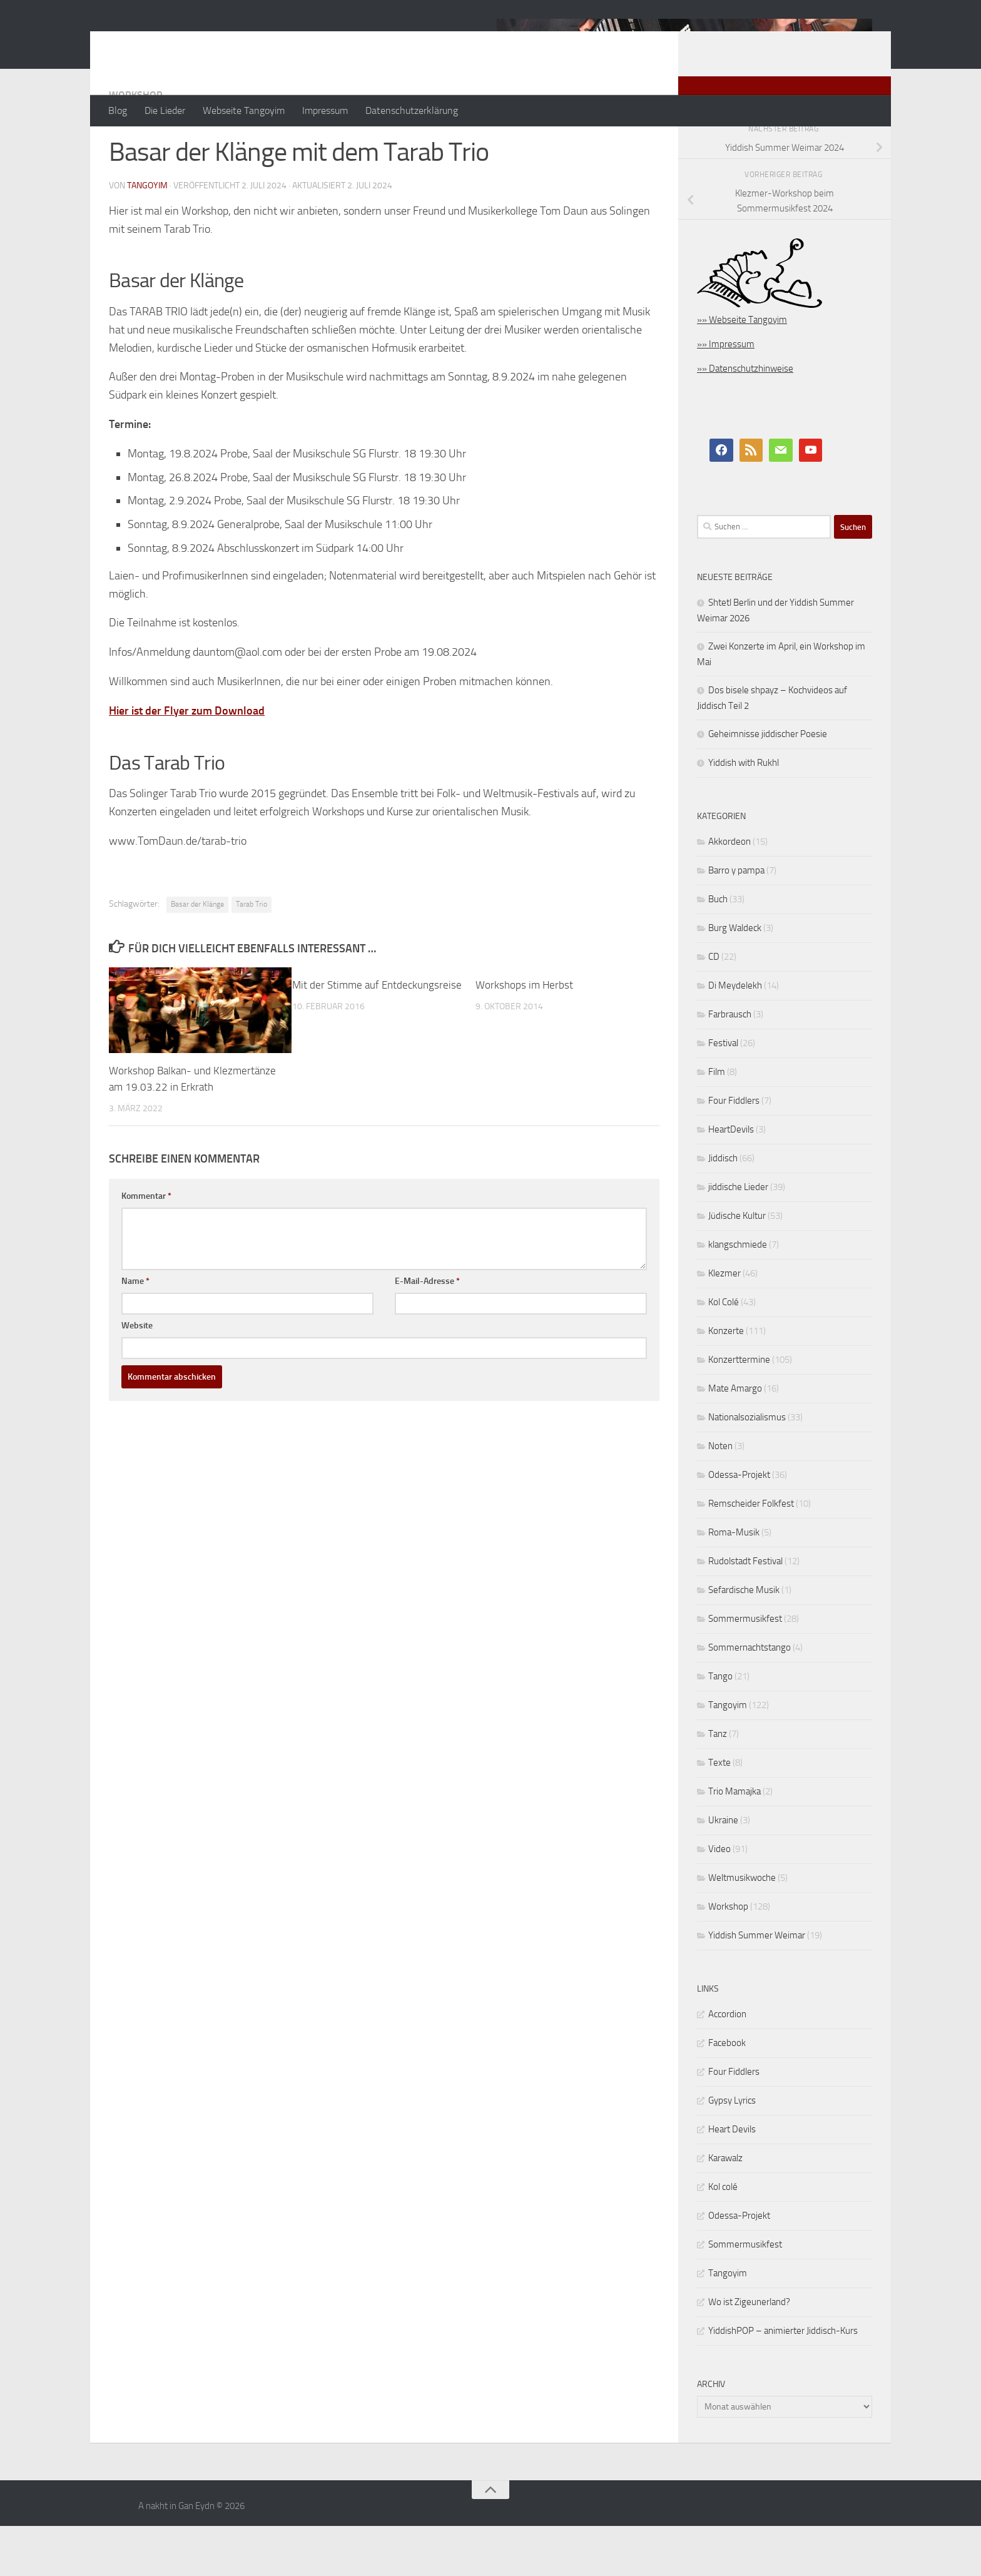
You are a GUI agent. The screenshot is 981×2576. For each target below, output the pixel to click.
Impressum (325, 110)
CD (713, 1006)
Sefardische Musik (744, 1640)
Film (716, 1122)
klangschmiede (737, 1294)
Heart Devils (732, 2179)
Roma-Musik (734, 1582)
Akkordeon (729, 891)
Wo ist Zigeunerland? (749, 2352)
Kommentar (146, 1246)
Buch (718, 949)
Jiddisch (723, 1208)
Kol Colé (723, 1352)
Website (137, 1375)
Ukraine (723, 1870)
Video (719, 1899)
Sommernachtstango (749, 1697)
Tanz (717, 1783)
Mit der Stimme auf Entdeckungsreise (377, 1035)
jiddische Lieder (738, 1237)
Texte (719, 1812)
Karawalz (725, 2208)
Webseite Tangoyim (244, 110)
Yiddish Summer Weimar (756, 1985)
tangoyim (147, 235)
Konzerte (726, 1381)
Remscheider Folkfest (751, 1553)
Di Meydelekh (735, 1035)
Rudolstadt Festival (745, 1611)
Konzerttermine (739, 1409)
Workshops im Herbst (524, 1035)
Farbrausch (729, 1064)
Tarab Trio (251, 954)
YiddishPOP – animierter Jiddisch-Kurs (783, 2380)
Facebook (727, 2093)
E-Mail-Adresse (427, 1331)
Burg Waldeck (734, 978)
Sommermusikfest (745, 1668)
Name (135, 1331)
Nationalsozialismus (747, 1467)
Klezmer (724, 1323)
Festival (723, 1093)
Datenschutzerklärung (411, 110)
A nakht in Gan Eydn (218, 43)
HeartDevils (731, 1179)
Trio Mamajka (734, 1841)
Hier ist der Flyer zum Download (187, 761)
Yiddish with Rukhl (743, 812)
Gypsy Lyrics (732, 2150)
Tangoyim (727, 1755)
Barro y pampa (736, 920)
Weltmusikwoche (742, 1927)
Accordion (727, 2064)
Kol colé (723, 2237)
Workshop (135, 145)
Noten (720, 1496)
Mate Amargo (735, 1438)
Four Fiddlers (734, 1150)
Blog (117, 110)
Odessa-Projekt (739, 1524)
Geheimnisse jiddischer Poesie (767, 784)
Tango (720, 1726)
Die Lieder (165, 110)
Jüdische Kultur (737, 1265)
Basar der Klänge (197, 954)
